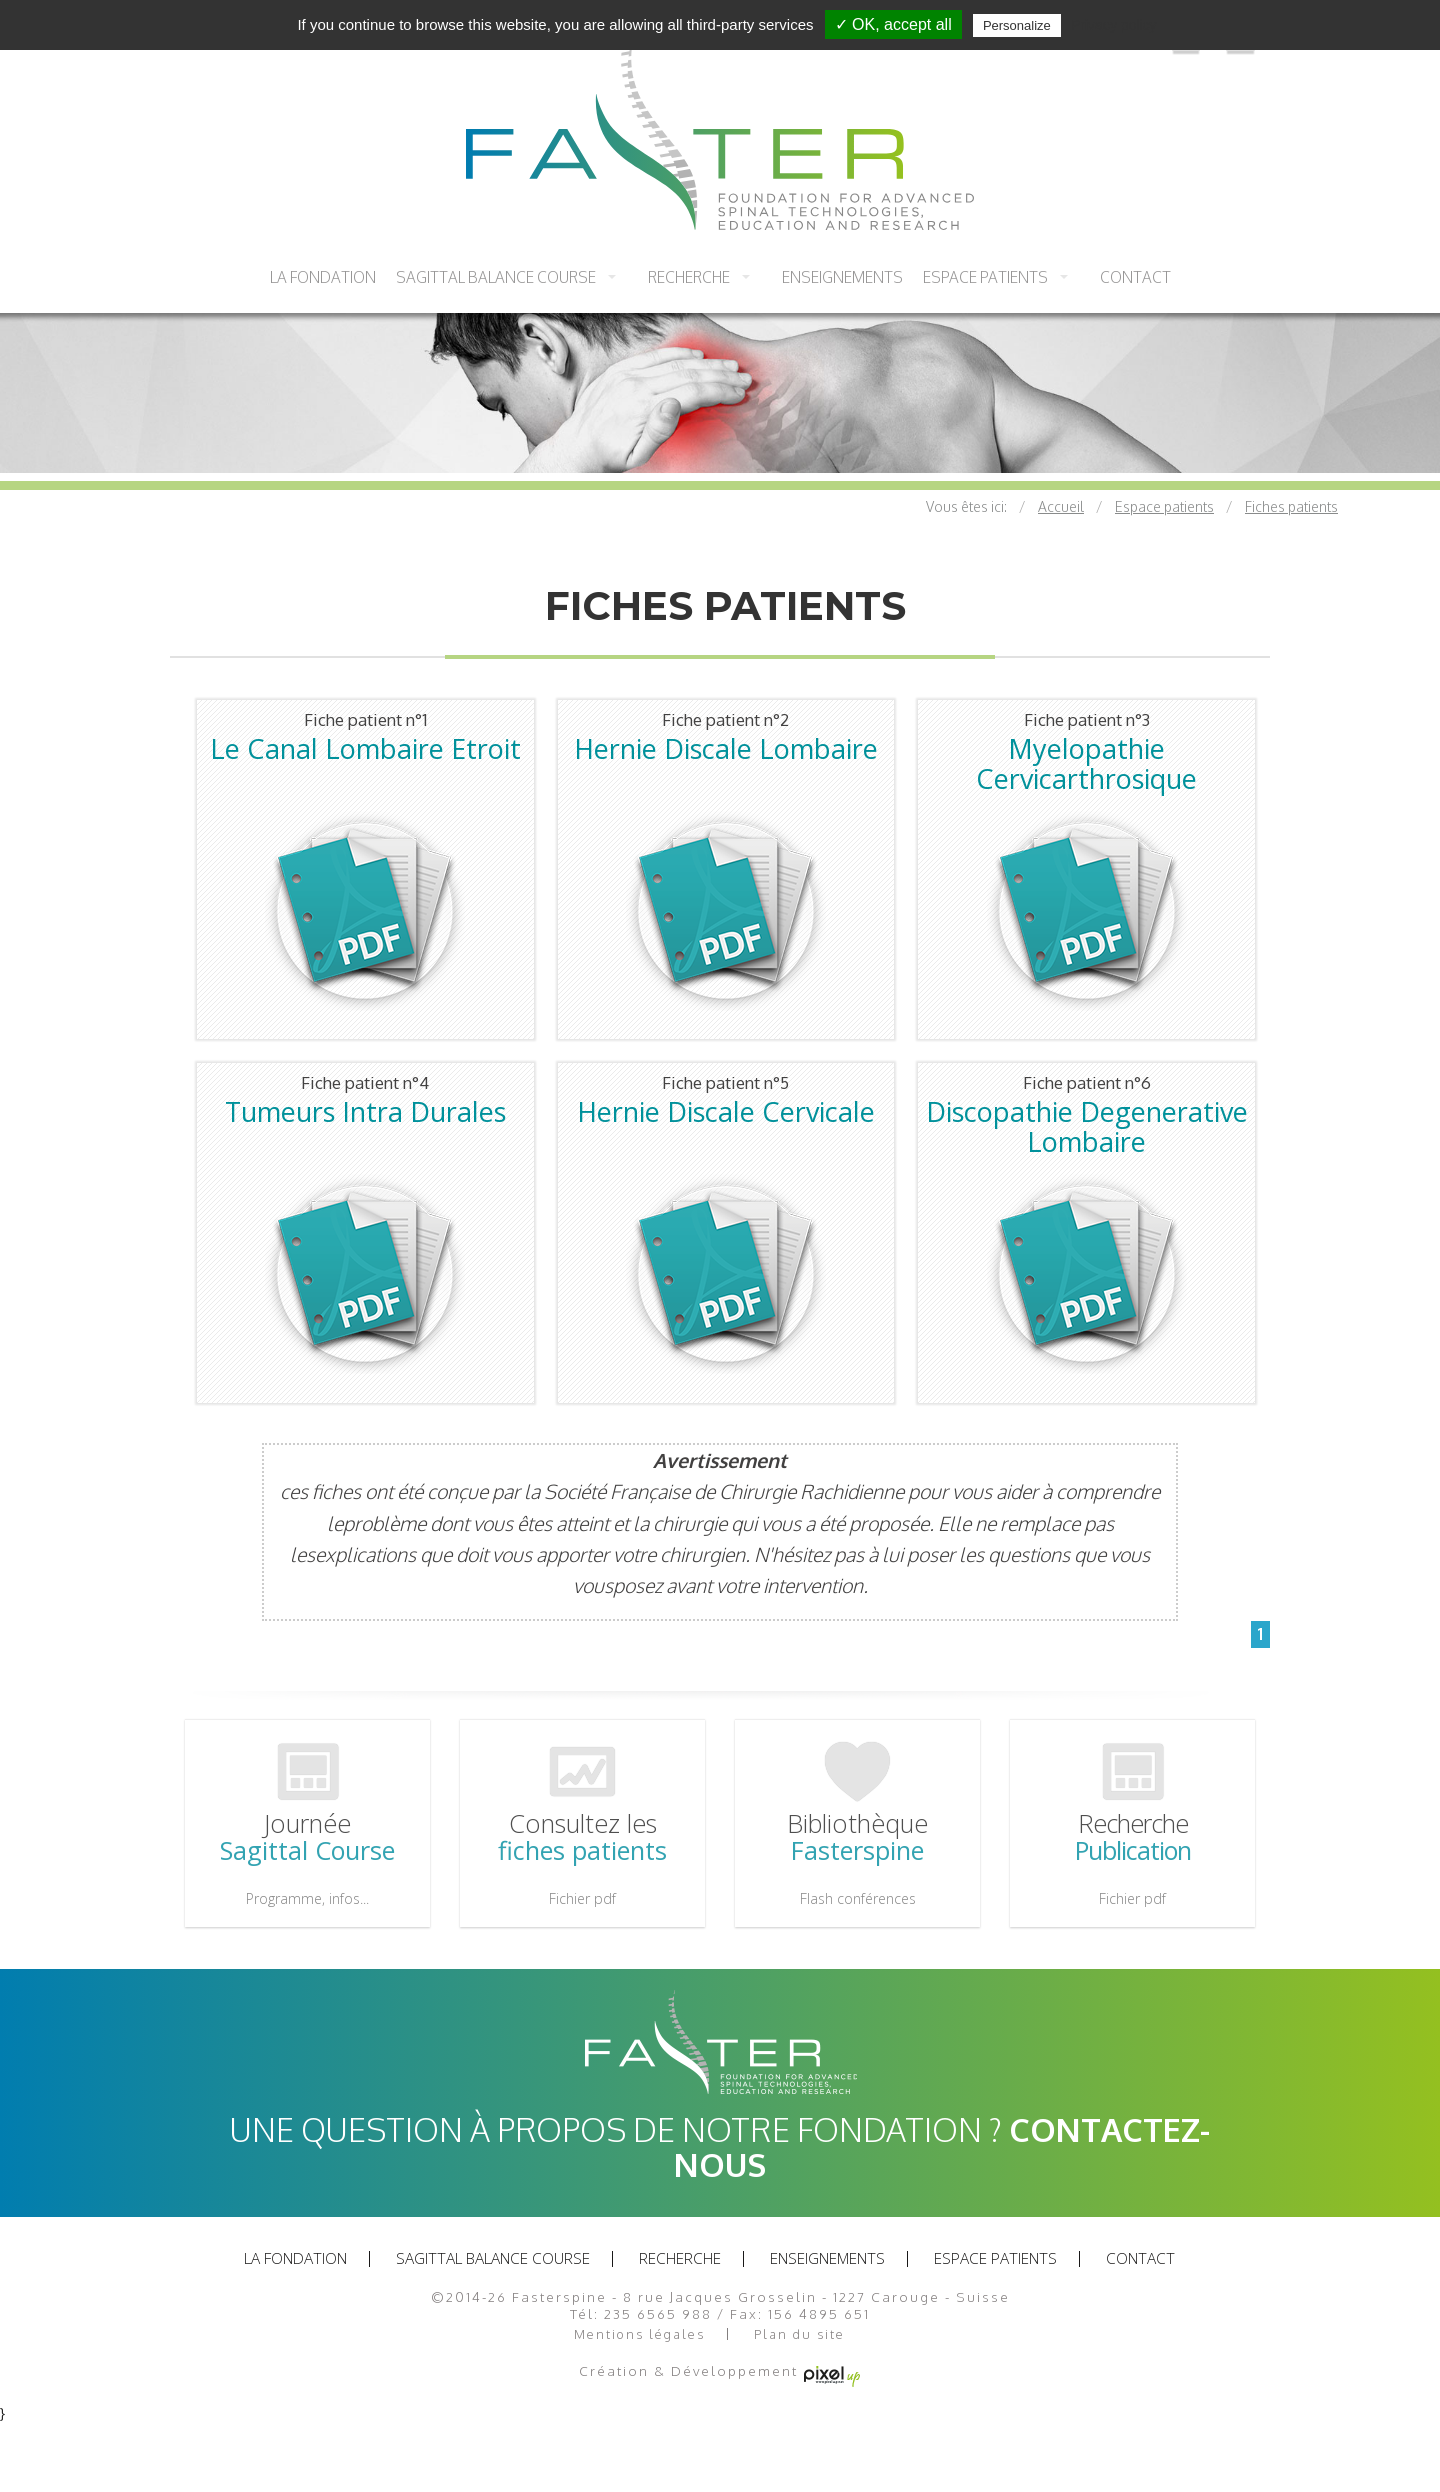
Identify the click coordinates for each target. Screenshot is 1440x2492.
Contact (1135, 277)
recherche (689, 277)
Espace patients (985, 277)
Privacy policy (1114, 25)
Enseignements (842, 277)
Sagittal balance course (496, 277)
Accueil (1061, 506)
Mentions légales (639, 2334)
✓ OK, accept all (893, 24)
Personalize (1017, 25)
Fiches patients (1291, 506)
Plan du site (799, 2334)
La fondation (323, 277)
